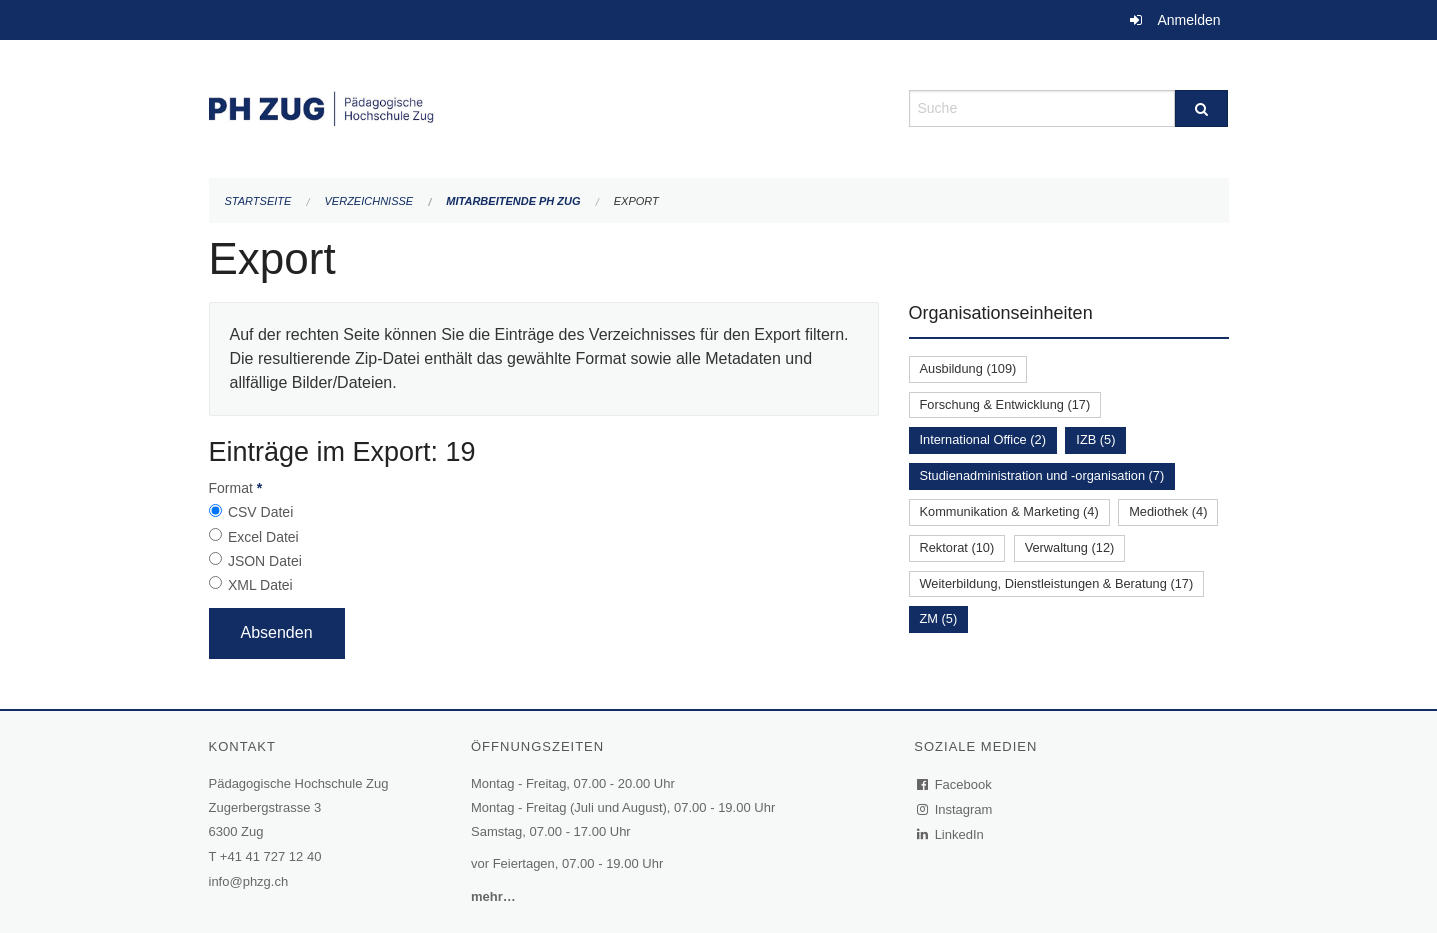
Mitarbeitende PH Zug (513, 201)
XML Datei (260, 585)
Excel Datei (263, 537)
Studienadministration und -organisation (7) (1042, 475)
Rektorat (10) (957, 547)
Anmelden (1188, 20)
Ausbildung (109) (968, 368)
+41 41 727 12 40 (271, 856)
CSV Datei (260, 512)
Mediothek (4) (1168, 511)
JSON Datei (265, 561)
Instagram (955, 809)
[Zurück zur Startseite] (544, 106)
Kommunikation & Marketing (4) (1009, 511)
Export (636, 201)
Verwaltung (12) (1070, 547)
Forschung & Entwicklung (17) (1005, 404)
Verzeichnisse (369, 201)
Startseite (258, 201)
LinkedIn (951, 834)
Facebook (955, 784)
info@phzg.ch (249, 881)
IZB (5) (1095, 439)
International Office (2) (983, 439)
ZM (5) (939, 618)
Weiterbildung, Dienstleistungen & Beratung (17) (1057, 583)
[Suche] (1201, 108)
